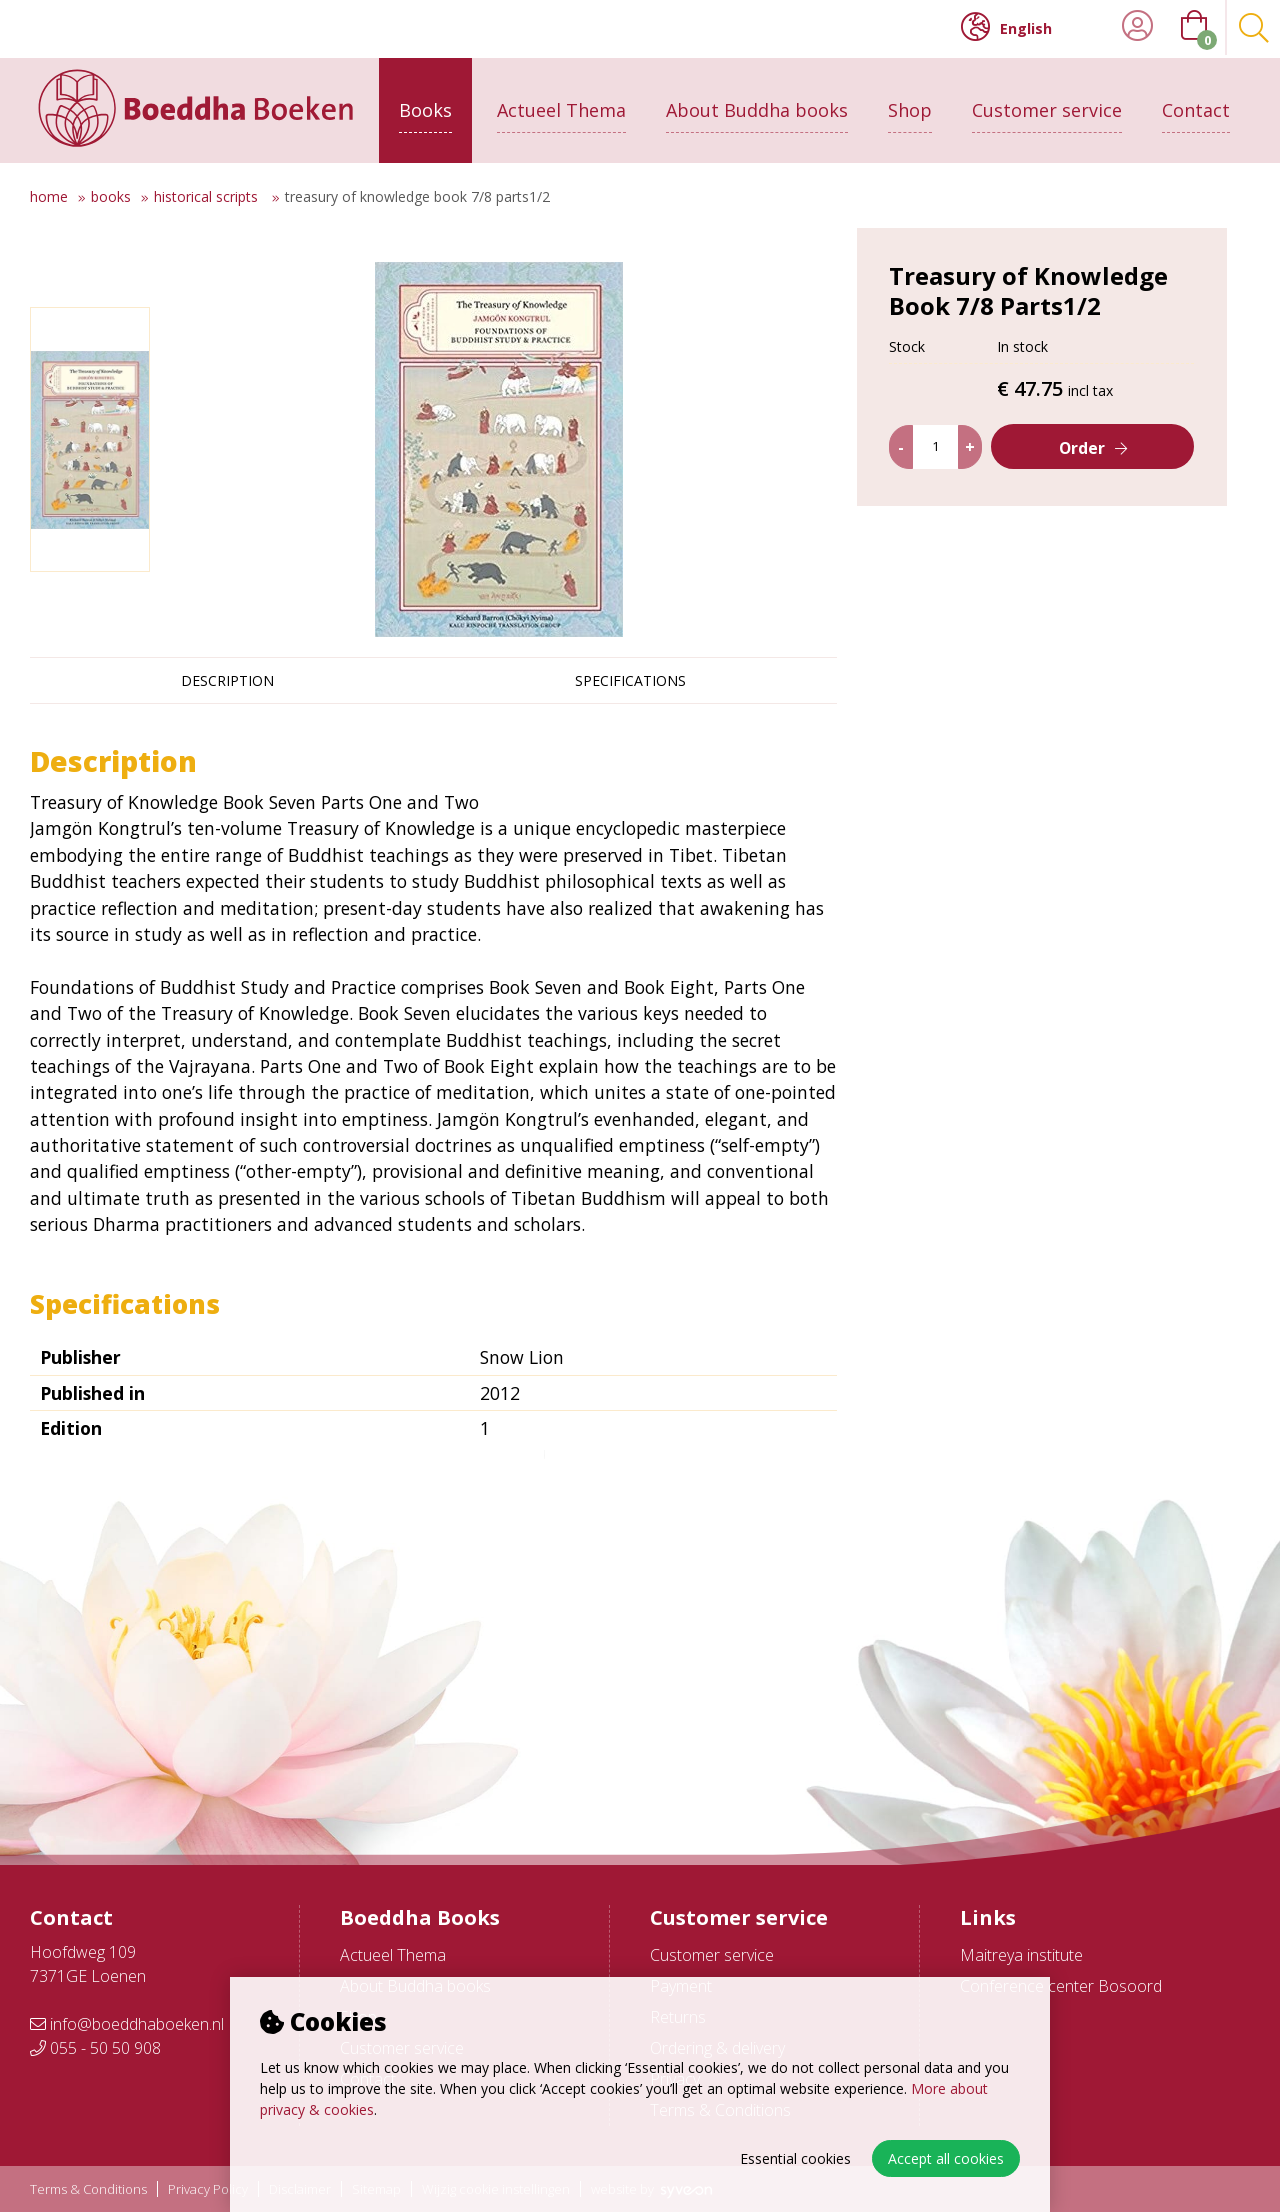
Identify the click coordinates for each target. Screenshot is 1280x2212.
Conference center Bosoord (1061, 1986)
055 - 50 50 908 (95, 2048)
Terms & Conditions (88, 2189)
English (1006, 27)
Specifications (630, 680)
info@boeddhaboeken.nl (127, 2024)
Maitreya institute (1021, 1955)
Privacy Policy (208, 2189)
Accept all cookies (946, 2158)
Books (425, 107)
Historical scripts (208, 196)
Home (49, 196)
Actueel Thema (561, 107)
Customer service (1047, 107)
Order (1081, 484)
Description (227, 680)
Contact (1196, 107)
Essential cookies (795, 2158)
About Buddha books (757, 107)
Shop (910, 107)
